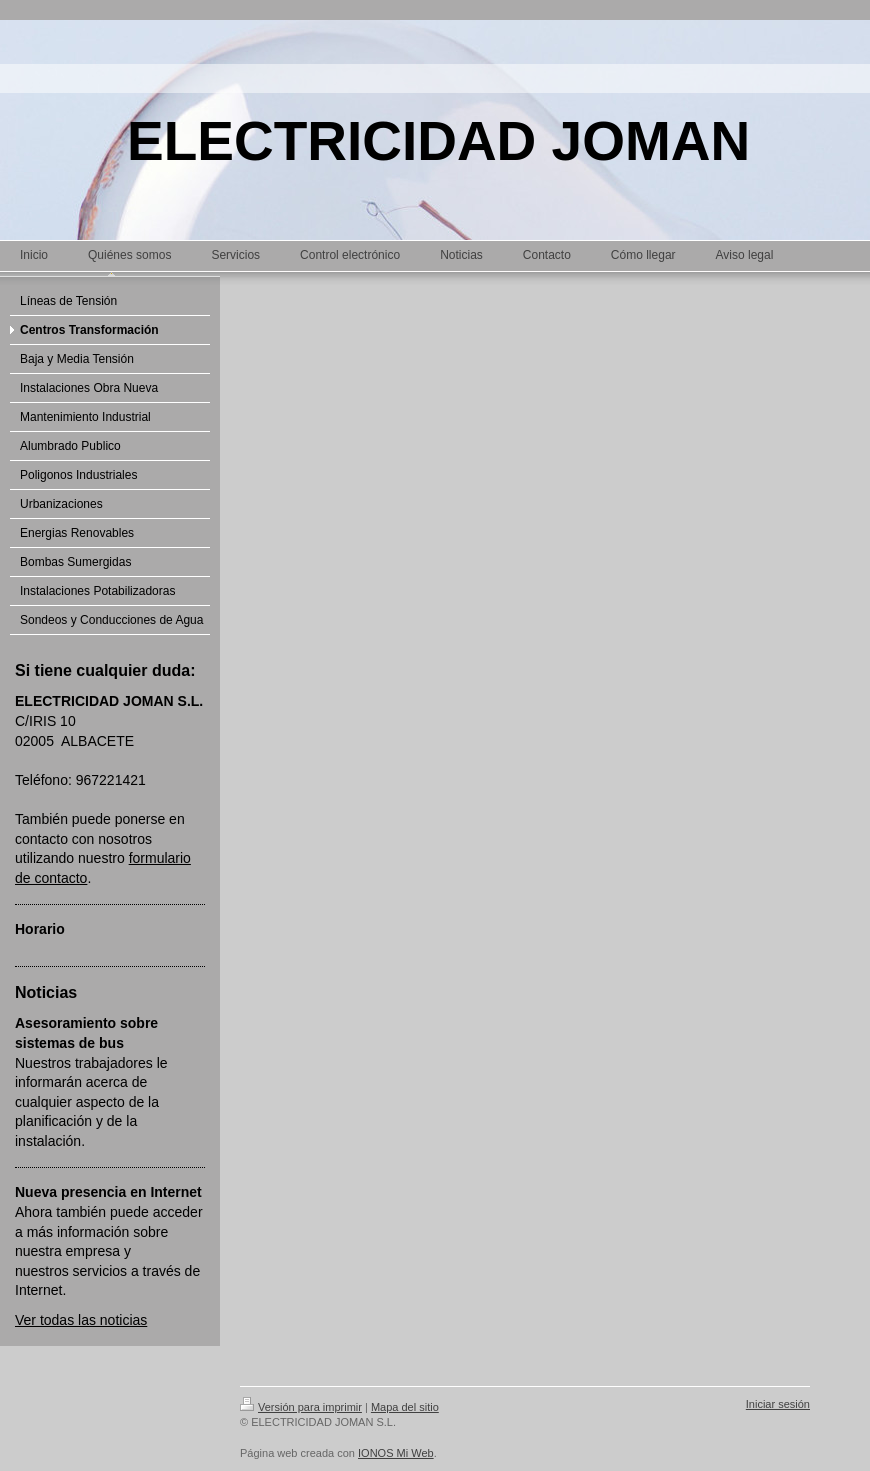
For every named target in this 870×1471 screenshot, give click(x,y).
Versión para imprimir (301, 1407)
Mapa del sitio (405, 1407)
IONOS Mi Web (396, 1453)
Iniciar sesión (778, 1404)
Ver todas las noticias (81, 1320)
